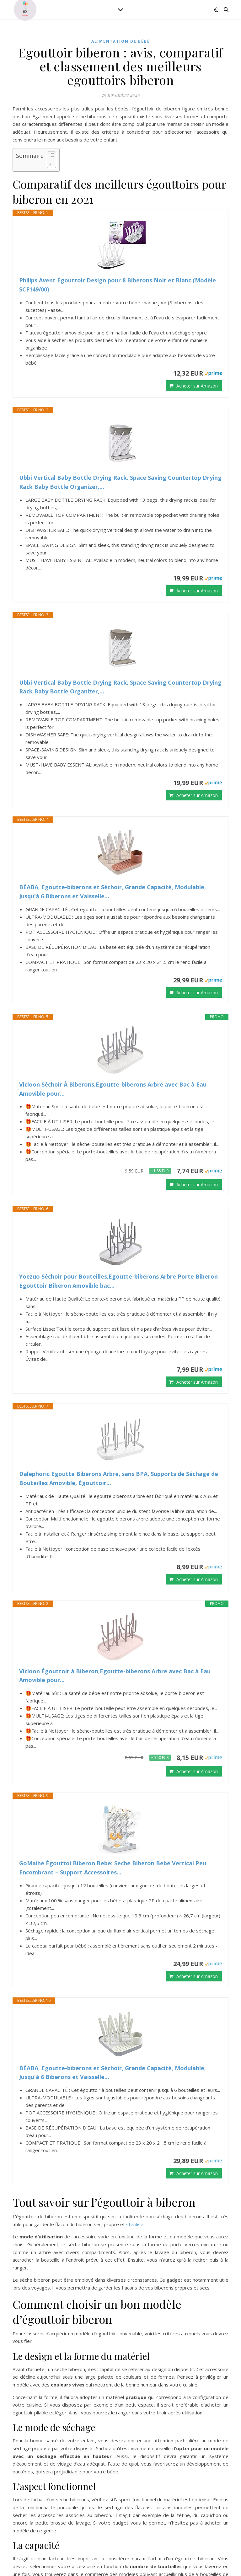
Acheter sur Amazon (197, 386)
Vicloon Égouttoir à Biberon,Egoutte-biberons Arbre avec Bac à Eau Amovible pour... (115, 1576)
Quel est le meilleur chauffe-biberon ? (64, 2443)
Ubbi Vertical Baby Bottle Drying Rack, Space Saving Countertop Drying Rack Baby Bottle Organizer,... (120, 482)
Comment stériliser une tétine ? (58, 2465)
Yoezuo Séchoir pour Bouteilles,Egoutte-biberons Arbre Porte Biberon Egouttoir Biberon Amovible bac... (118, 1281)
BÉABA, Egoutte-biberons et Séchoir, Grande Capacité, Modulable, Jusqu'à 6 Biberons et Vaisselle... (112, 891)
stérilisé (134, 2025)
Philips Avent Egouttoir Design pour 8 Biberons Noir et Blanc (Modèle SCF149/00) (117, 284)
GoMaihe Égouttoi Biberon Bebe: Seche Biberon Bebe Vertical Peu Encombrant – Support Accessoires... (112, 1718)
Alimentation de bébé (120, 41)
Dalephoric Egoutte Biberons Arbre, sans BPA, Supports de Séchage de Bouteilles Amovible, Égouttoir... (118, 1428)
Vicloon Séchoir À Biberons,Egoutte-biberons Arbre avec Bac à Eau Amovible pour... (112, 1089)
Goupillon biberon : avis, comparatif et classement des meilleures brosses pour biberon (124, 2458)
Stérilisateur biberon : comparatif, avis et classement (83, 2450)
